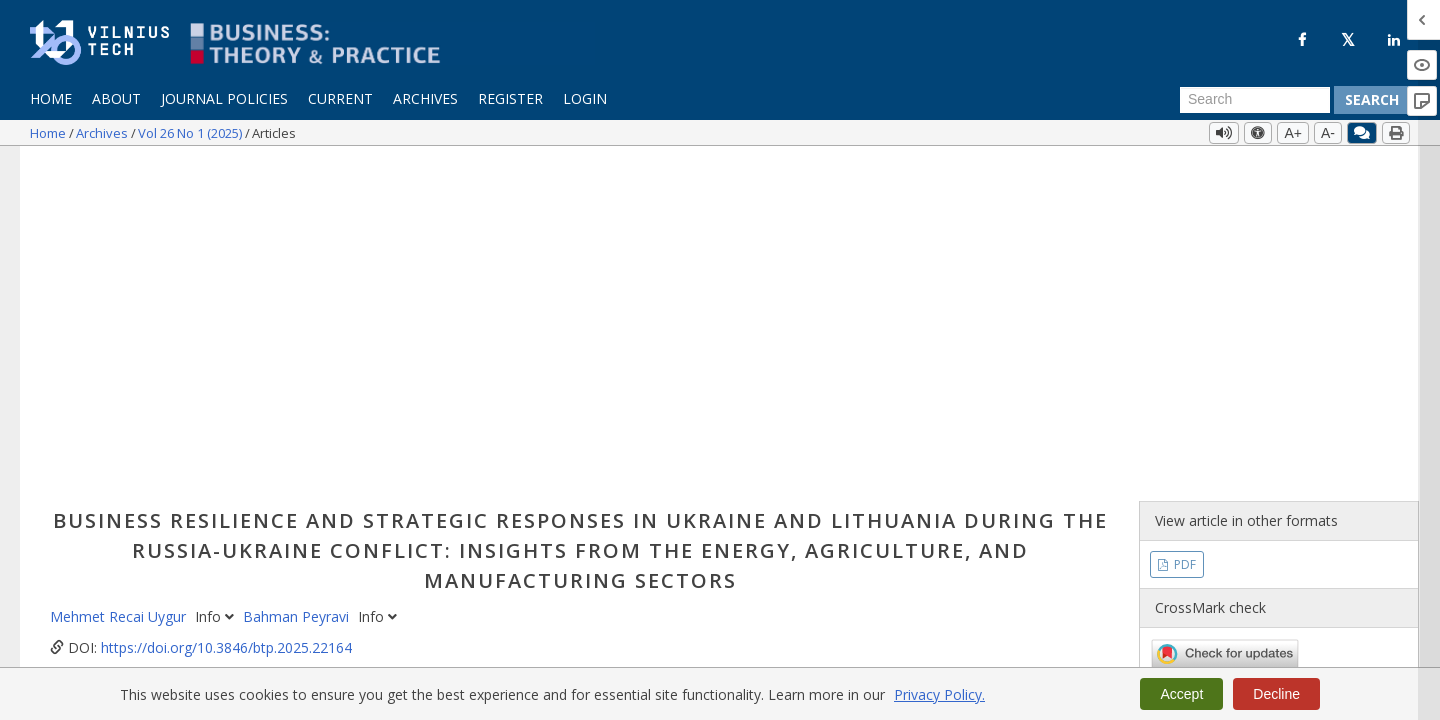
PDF (1183, 227)
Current (340, 98)
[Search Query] (1255, 100)
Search (1372, 99)
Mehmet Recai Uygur (120, 280)
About (116, 98)
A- (1328, 133)
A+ (1293, 133)
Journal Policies (224, 98)
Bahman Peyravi (298, 280)
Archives (425, 98)
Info (216, 280)
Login (585, 98)
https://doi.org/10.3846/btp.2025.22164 (226, 311)
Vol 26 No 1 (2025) (191, 133)
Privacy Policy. (939, 694)
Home (51, 98)
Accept (1181, 694)
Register (510, 98)
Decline (1276, 694)
